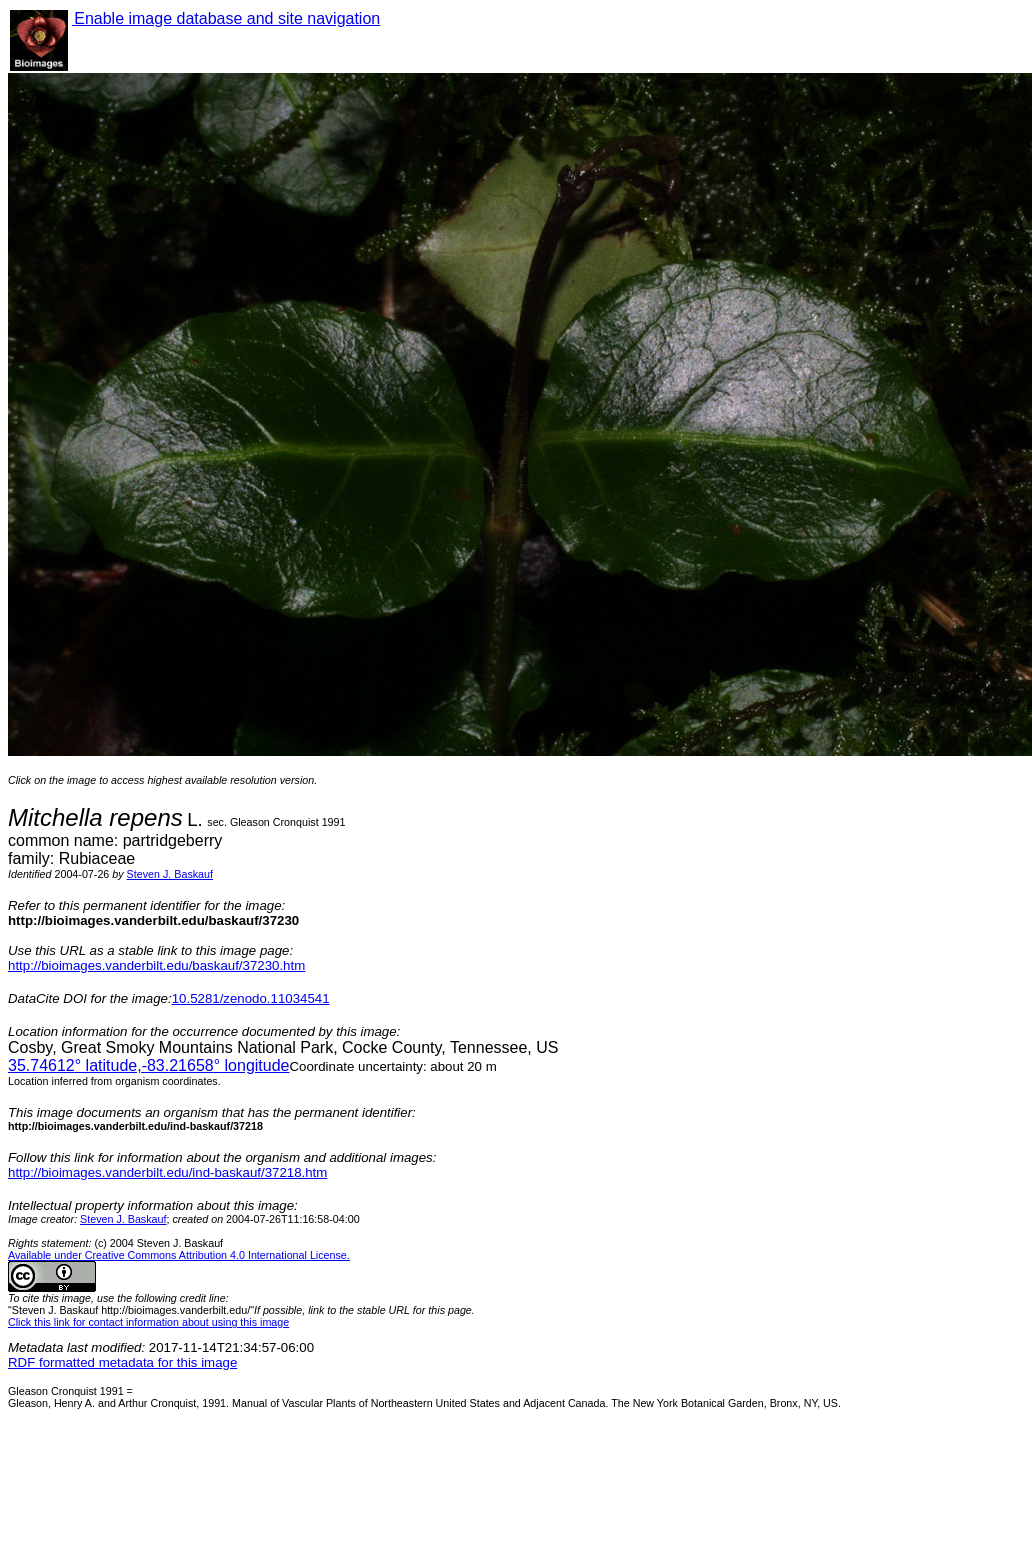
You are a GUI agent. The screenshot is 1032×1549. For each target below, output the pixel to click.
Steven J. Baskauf (170, 874)
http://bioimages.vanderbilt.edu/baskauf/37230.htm (156, 965)
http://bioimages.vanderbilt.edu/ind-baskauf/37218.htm (167, 1172)
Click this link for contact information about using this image (148, 1322)
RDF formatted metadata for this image (122, 1362)
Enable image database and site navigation (226, 18)
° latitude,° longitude (148, 1065)
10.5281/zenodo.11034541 (251, 998)
